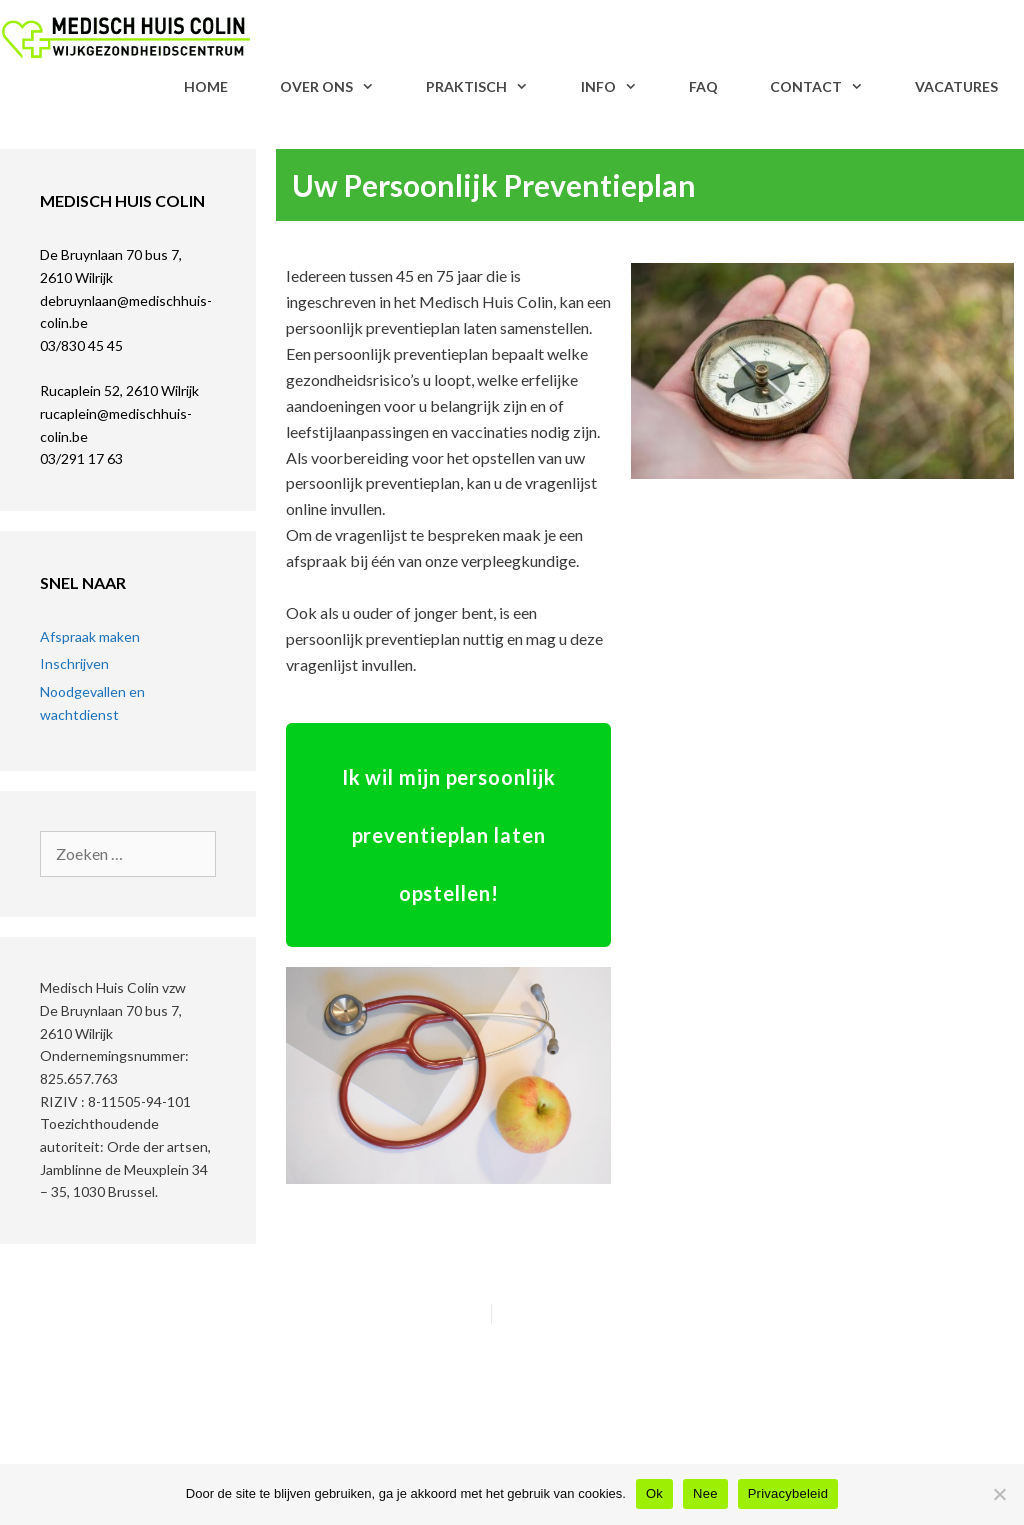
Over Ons (340, 86)
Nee (705, 1493)
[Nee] (999, 1494)
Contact (829, 86)
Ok (654, 1493)
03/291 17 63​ (81, 458)
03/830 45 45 (81, 345)
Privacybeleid (788, 1493)
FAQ (703, 86)
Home (206, 86)
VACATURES (956, 86)
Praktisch (490, 86)
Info (622, 86)
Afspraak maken (90, 636)
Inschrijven (74, 663)
